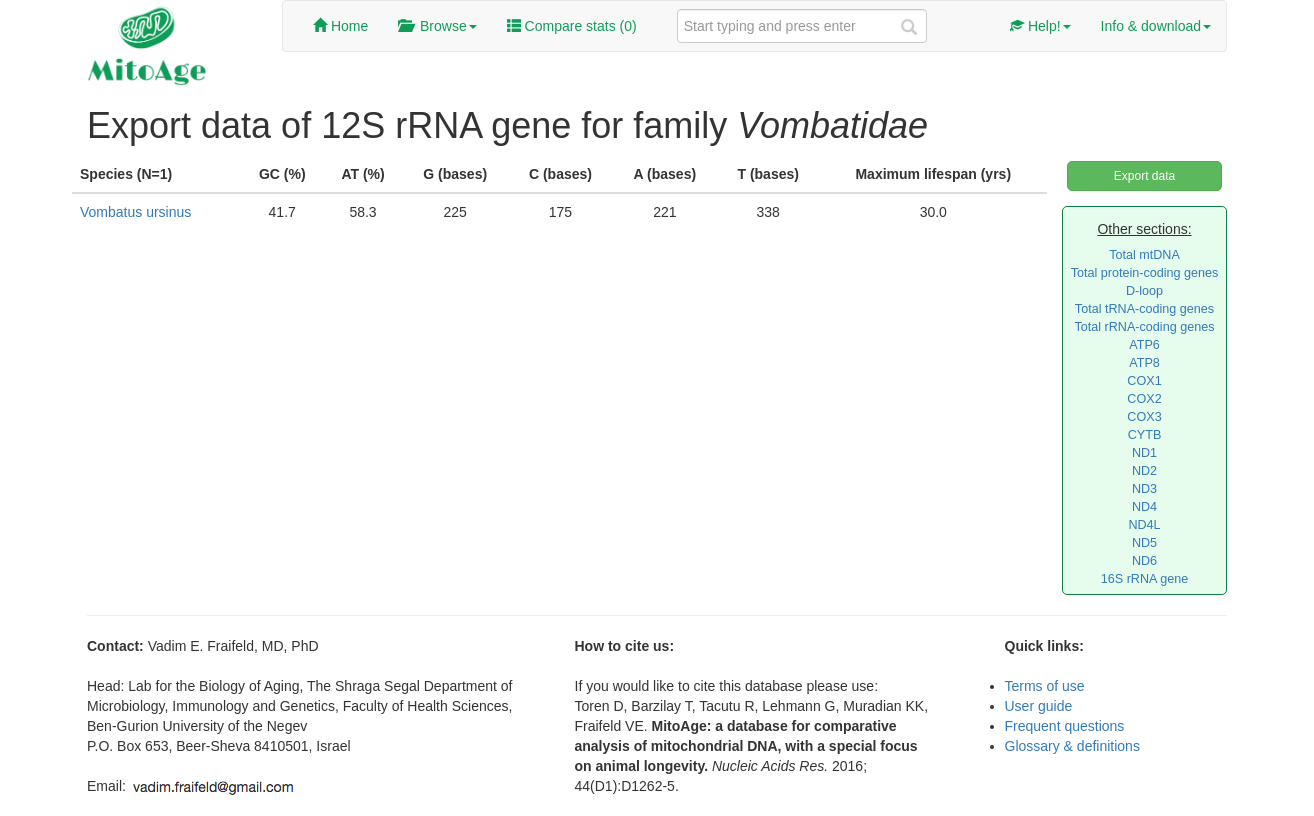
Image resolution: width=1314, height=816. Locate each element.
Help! (1040, 26)
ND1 (1144, 453)
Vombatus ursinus (135, 212)
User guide (1039, 706)
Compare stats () (572, 26)
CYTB (1145, 435)
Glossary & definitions (1072, 746)
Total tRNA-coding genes (1144, 309)
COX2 (1144, 399)
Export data (1144, 176)
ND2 (1144, 471)
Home (340, 26)
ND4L (1144, 525)
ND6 (1144, 561)
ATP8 (1144, 363)
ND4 (1144, 507)
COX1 (1144, 381)
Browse (437, 26)
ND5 (1144, 543)
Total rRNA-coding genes (1144, 327)
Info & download (1156, 26)
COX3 (1144, 417)
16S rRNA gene (1145, 579)
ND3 (1144, 489)
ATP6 (1144, 345)
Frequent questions (1065, 726)
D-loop (1144, 291)
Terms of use (1045, 686)
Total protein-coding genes (1145, 273)
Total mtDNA (1144, 255)
